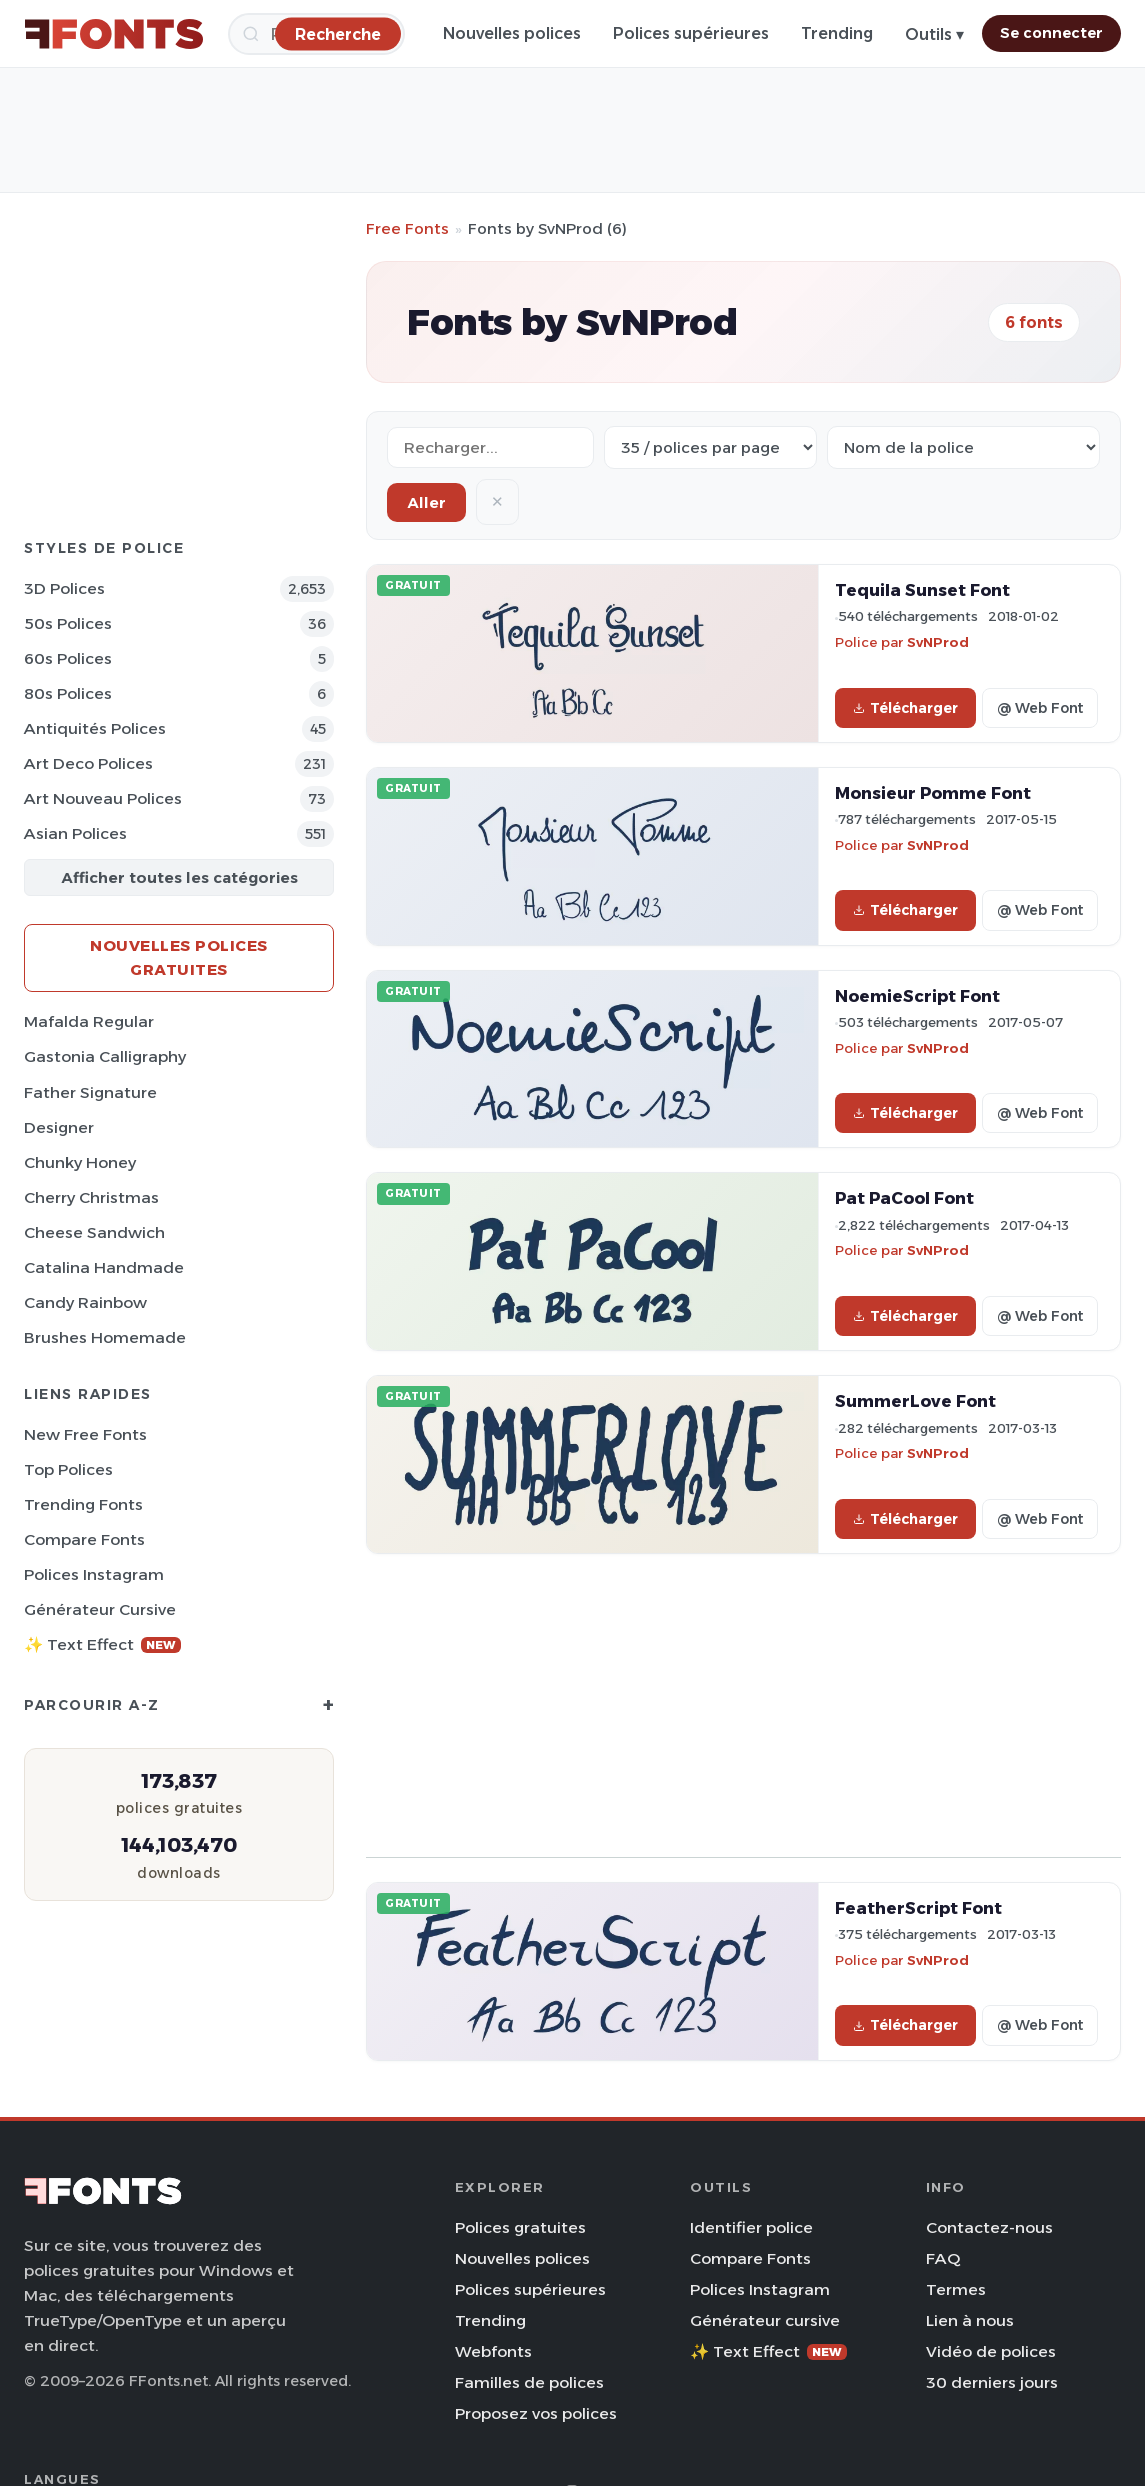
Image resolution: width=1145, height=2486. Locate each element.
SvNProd (938, 642)
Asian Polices (75, 833)
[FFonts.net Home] (114, 34)
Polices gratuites (520, 2227)
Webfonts (493, 2351)
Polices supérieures (691, 33)
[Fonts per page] (710, 447)
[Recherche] (338, 33)
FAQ (943, 2258)
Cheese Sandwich (94, 1232)
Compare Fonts (84, 1539)
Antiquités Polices (95, 728)
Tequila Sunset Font (922, 590)
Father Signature (90, 1092)
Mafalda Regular (89, 1021)
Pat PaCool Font (904, 1198)
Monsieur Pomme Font (933, 793)
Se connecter (1051, 33)
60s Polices (68, 658)
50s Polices (68, 623)
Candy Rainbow (85, 1302)
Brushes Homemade (105, 1337)
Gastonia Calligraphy (105, 1056)
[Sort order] (963, 447)
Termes (956, 2289)
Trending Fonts (83, 1504)
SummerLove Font (915, 1401)
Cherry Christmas (91, 1197)
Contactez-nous (989, 2227)
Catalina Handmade (104, 1267)
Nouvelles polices (512, 33)
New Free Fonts (85, 1434)
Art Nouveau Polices (103, 798)
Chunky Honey (80, 1162)
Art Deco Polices (88, 763)
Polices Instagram (94, 1574)
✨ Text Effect (102, 1644)
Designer (59, 1127)
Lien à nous (970, 2320)
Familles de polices (529, 2382)
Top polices (68, 1469)
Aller (426, 502)
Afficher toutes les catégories (179, 877)
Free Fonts (407, 228)
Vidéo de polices (991, 2351)
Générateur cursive (100, 1609)
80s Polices (68, 693)
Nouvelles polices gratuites (179, 957)
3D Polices (64, 588)
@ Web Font (1040, 708)
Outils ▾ (934, 34)
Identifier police (751, 2227)
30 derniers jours (992, 2382)
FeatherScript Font (918, 1908)
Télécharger (905, 708)
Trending (837, 33)
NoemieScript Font (917, 996)
